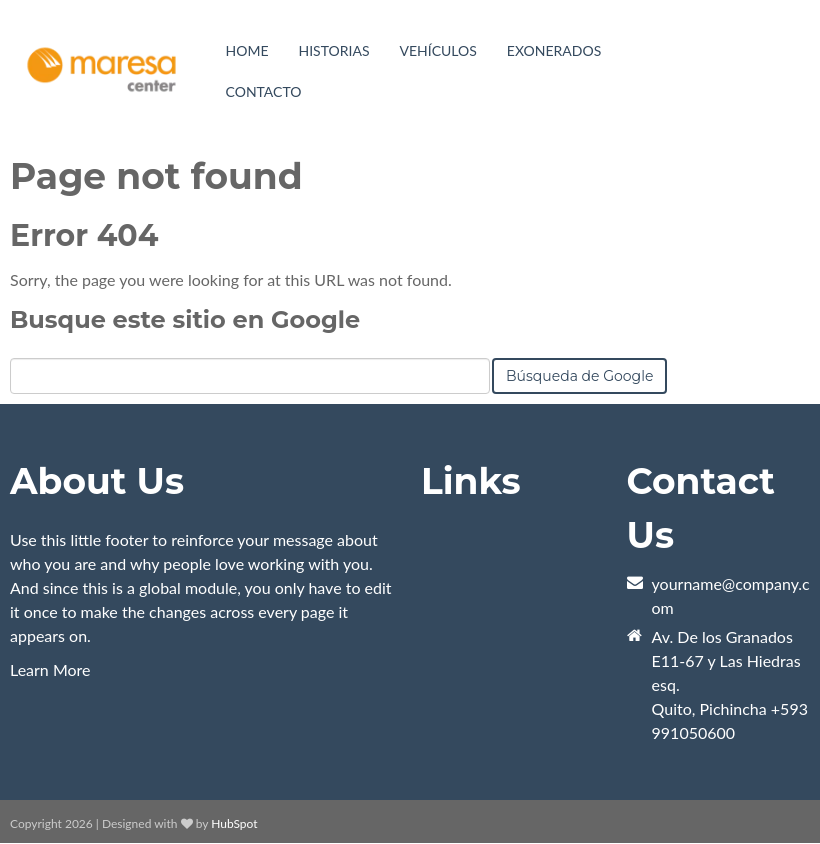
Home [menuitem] (247, 50)
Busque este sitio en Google (185, 319)
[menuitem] (438, 50)
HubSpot (234, 823)
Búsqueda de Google (579, 376)
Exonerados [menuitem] (554, 50)
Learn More (50, 669)
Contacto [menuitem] (264, 91)
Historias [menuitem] (334, 50)
